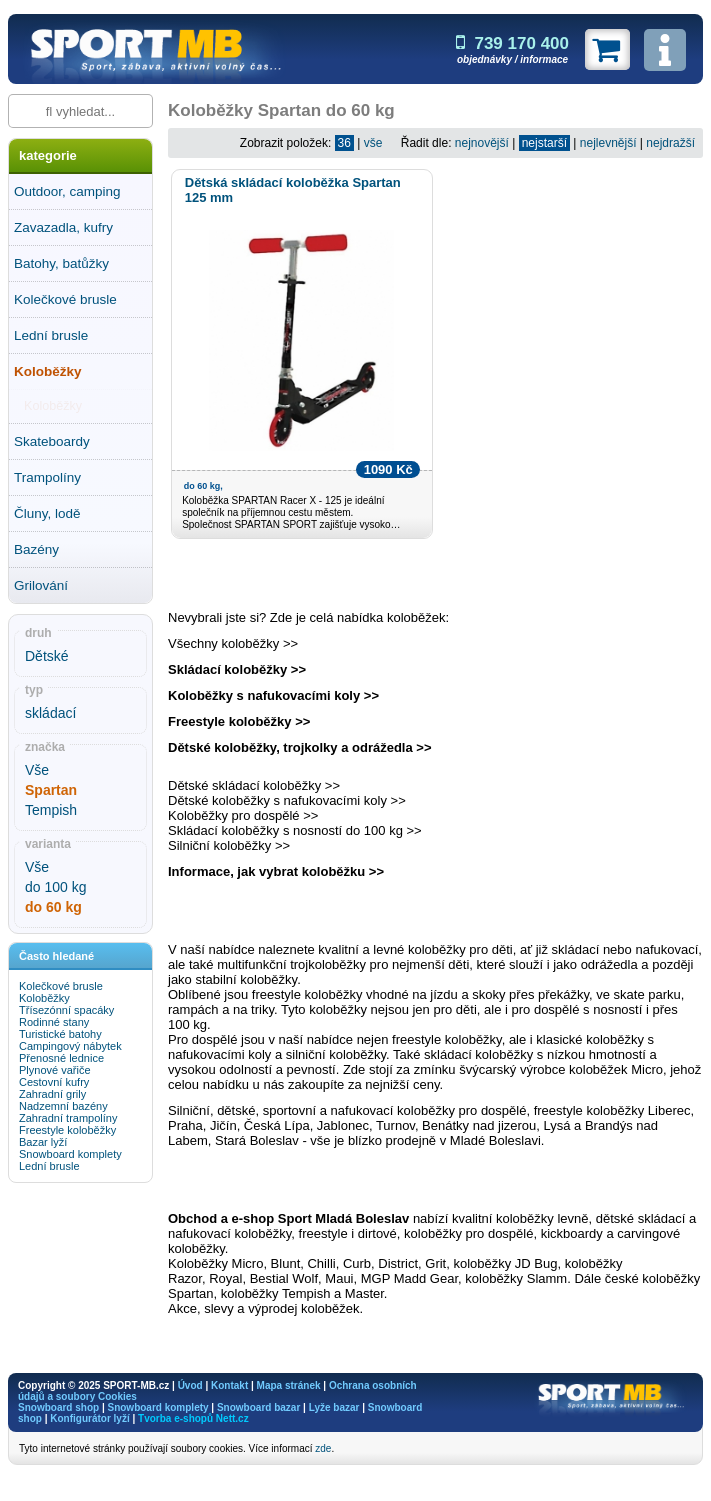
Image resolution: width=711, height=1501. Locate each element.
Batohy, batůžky (61, 263)
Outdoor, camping (67, 191)
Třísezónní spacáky (66, 1010)
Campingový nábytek (70, 1046)
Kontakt (229, 1385)
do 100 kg (56, 887)
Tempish (51, 810)
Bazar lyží (43, 1142)
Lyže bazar (334, 1407)
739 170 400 (512, 43)
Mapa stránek (289, 1385)
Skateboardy (52, 441)
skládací (50, 713)
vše (373, 143)
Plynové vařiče (55, 1070)
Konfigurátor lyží (89, 1418)
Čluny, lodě (47, 513)
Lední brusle (51, 335)
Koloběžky (48, 371)
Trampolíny (47, 477)
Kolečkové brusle (65, 299)
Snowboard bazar (258, 1407)
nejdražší (670, 143)
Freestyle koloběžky (67, 1130)
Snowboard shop (58, 1407)
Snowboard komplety (70, 1154)
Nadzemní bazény (63, 1106)
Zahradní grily (52, 1094)
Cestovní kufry (54, 1082)
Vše (37, 770)
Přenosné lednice (61, 1058)
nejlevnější (608, 143)
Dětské (47, 656)
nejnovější (482, 143)
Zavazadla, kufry (63, 227)
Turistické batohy (60, 1034)
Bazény (36, 549)
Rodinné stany (54, 1022)
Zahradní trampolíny (68, 1118)
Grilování (41, 585)
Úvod (190, 1385)
